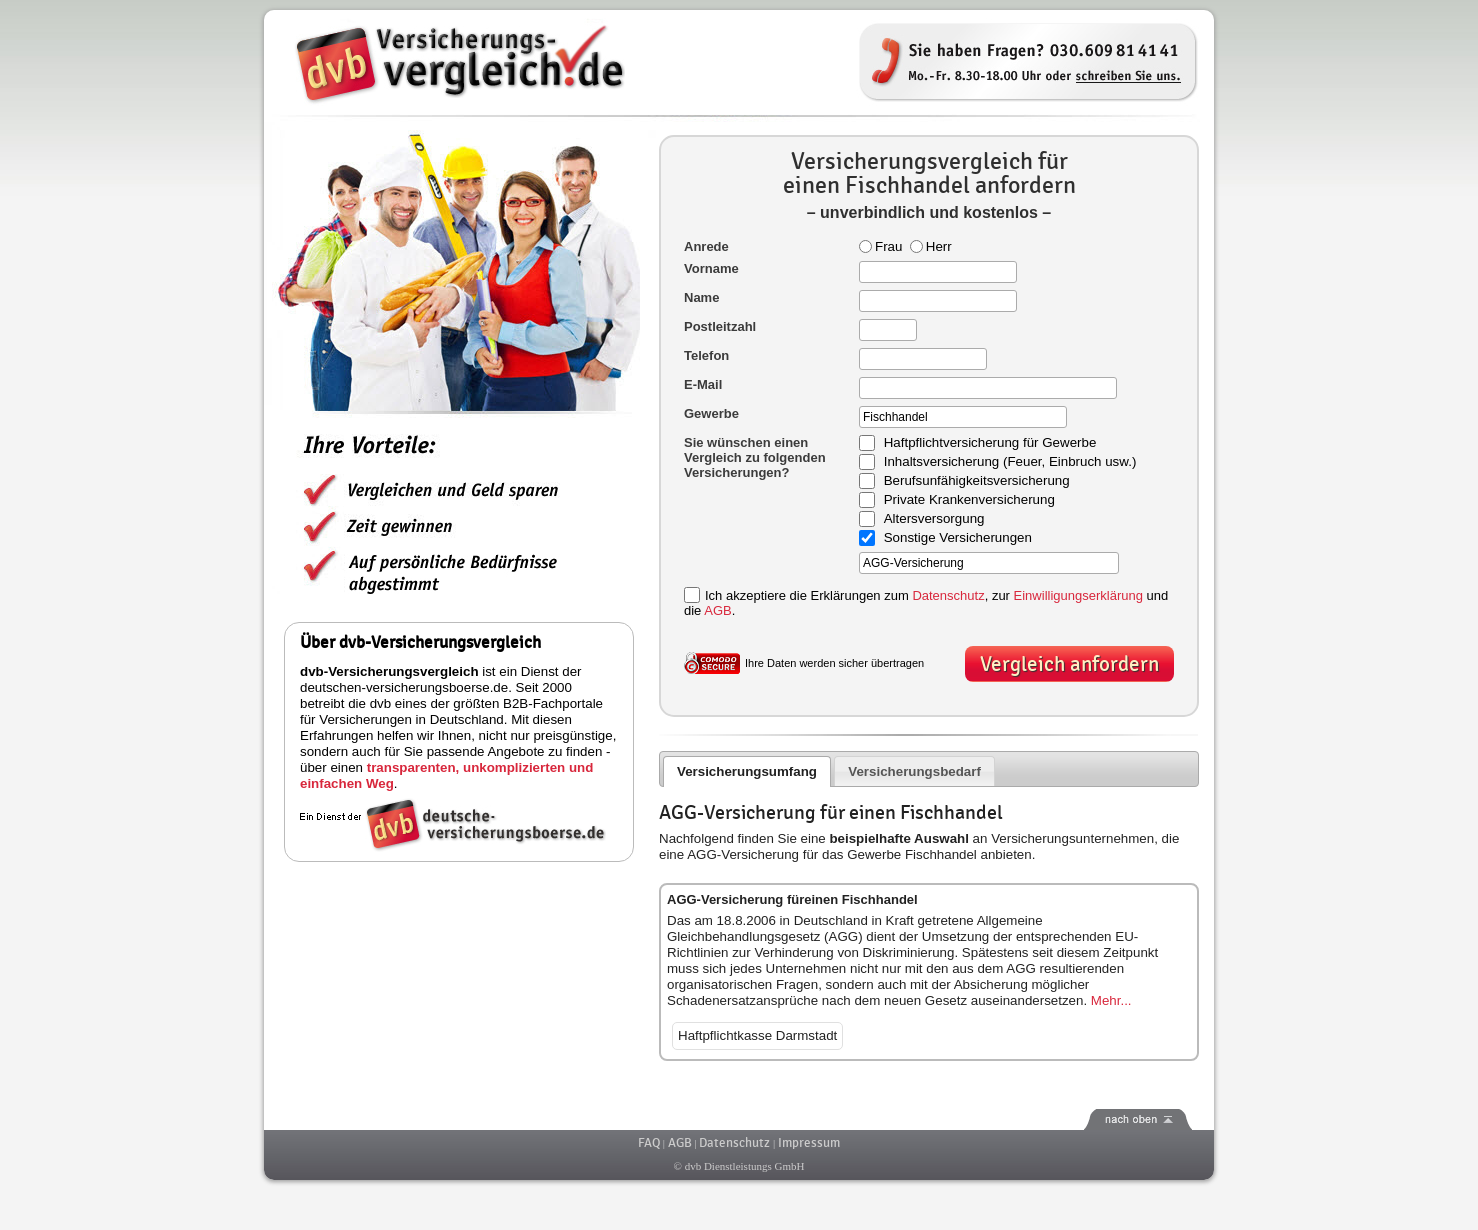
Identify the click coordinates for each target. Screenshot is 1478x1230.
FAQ (649, 1143)
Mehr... (1111, 1000)
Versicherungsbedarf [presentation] (914, 771)
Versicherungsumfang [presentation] (747, 771)
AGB (717, 610)
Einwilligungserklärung (1078, 595)
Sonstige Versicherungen (958, 538)
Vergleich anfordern (1069, 664)
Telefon (706, 355)
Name (701, 297)
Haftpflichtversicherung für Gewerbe (990, 443)
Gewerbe (711, 413)
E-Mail (703, 384)
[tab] (747, 771)
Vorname (711, 268)
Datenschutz (948, 595)
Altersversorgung (934, 519)
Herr (931, 246)
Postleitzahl (720, 326)
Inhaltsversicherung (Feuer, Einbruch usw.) (1010, 462)
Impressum (809, 1143)
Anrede (706, 246)
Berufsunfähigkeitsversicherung (977, 481)
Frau (880, 246)
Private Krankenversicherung (969, 500)
